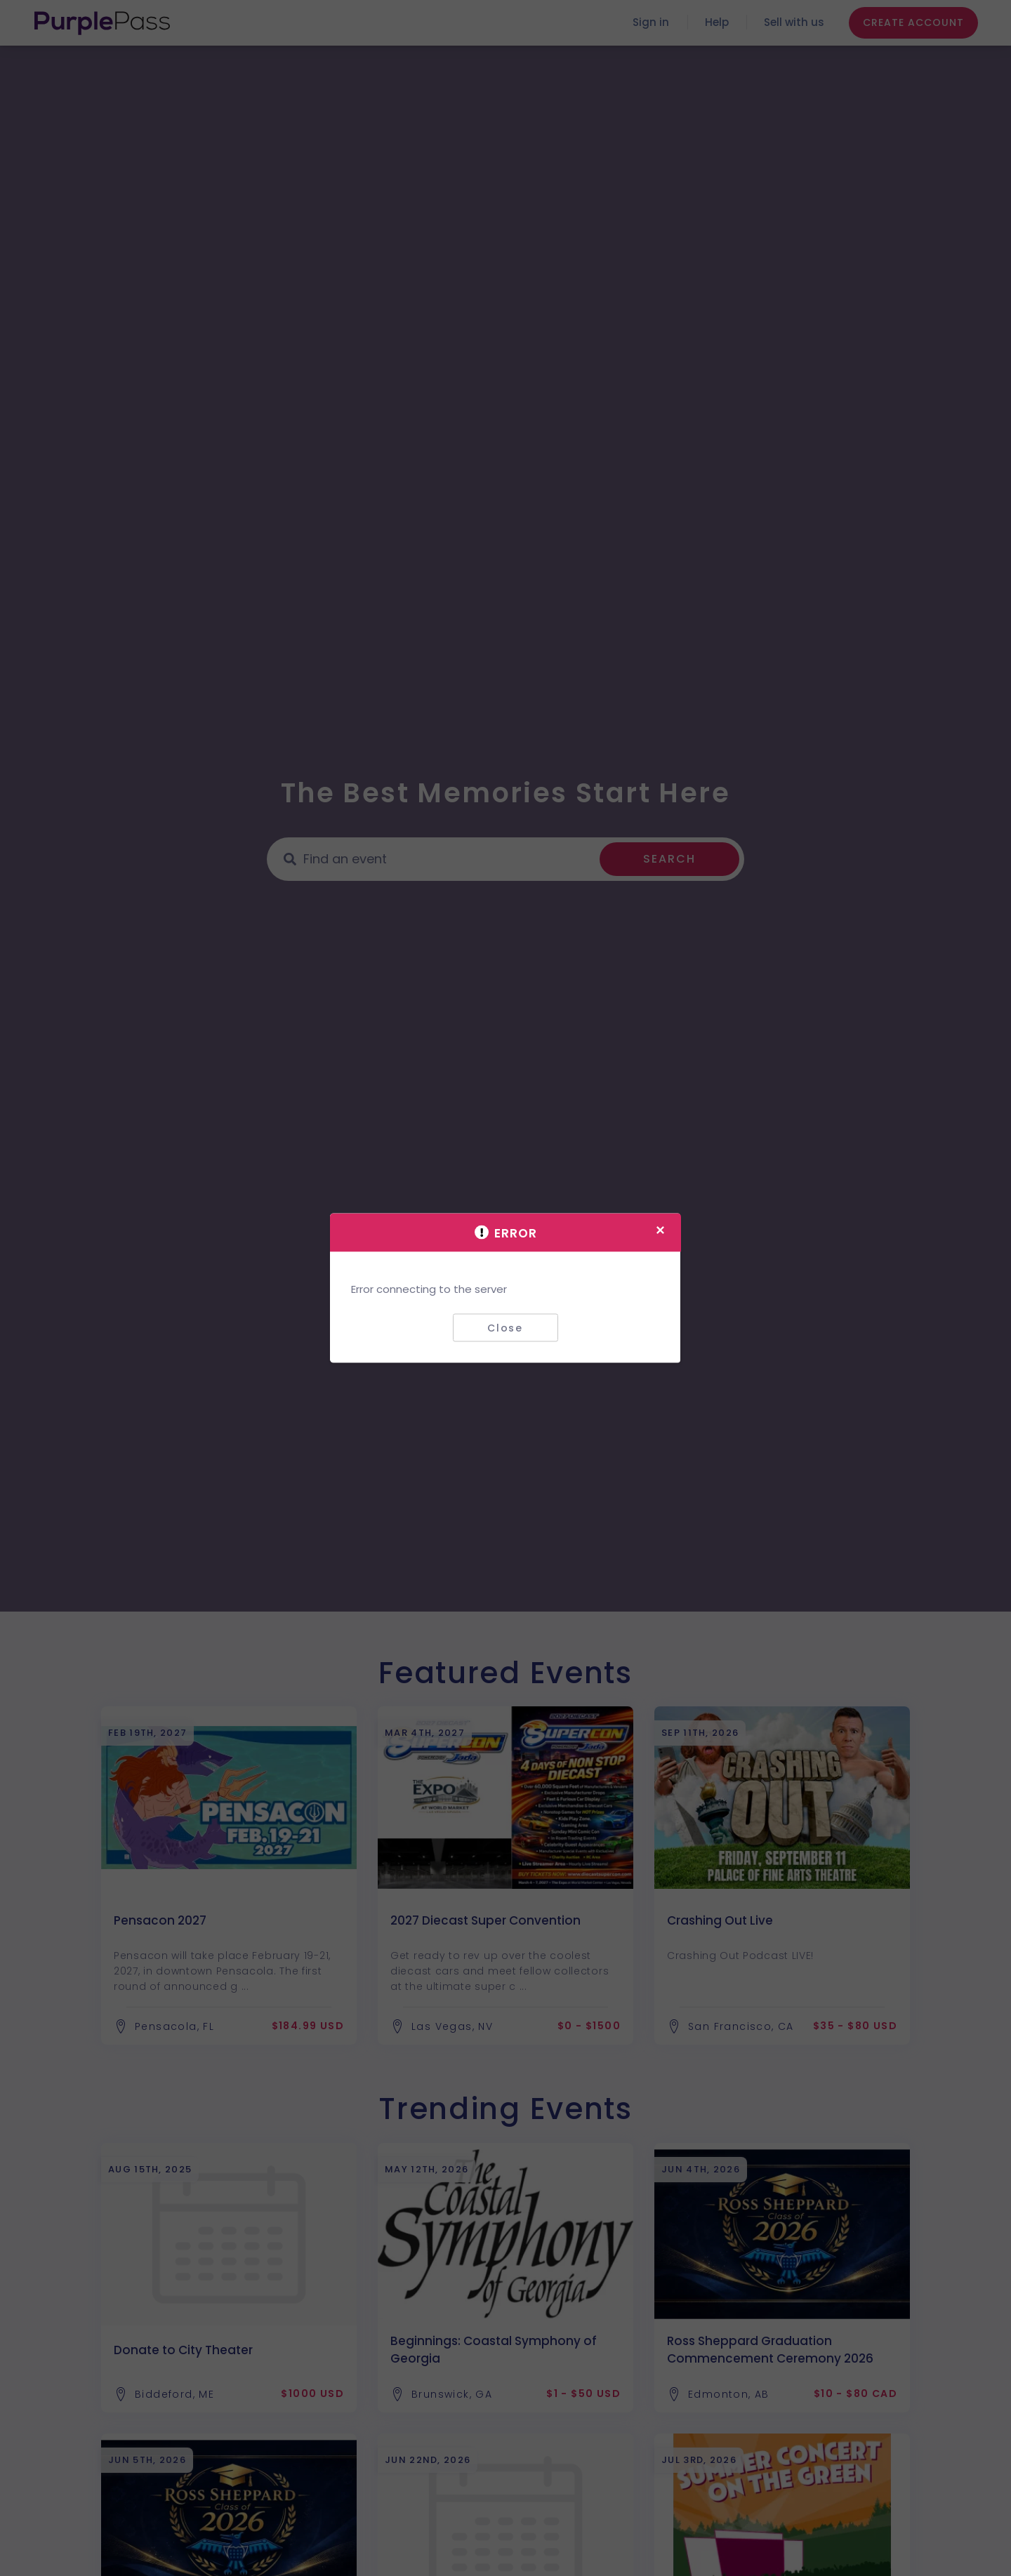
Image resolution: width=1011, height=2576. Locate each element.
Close (505, 1327)
